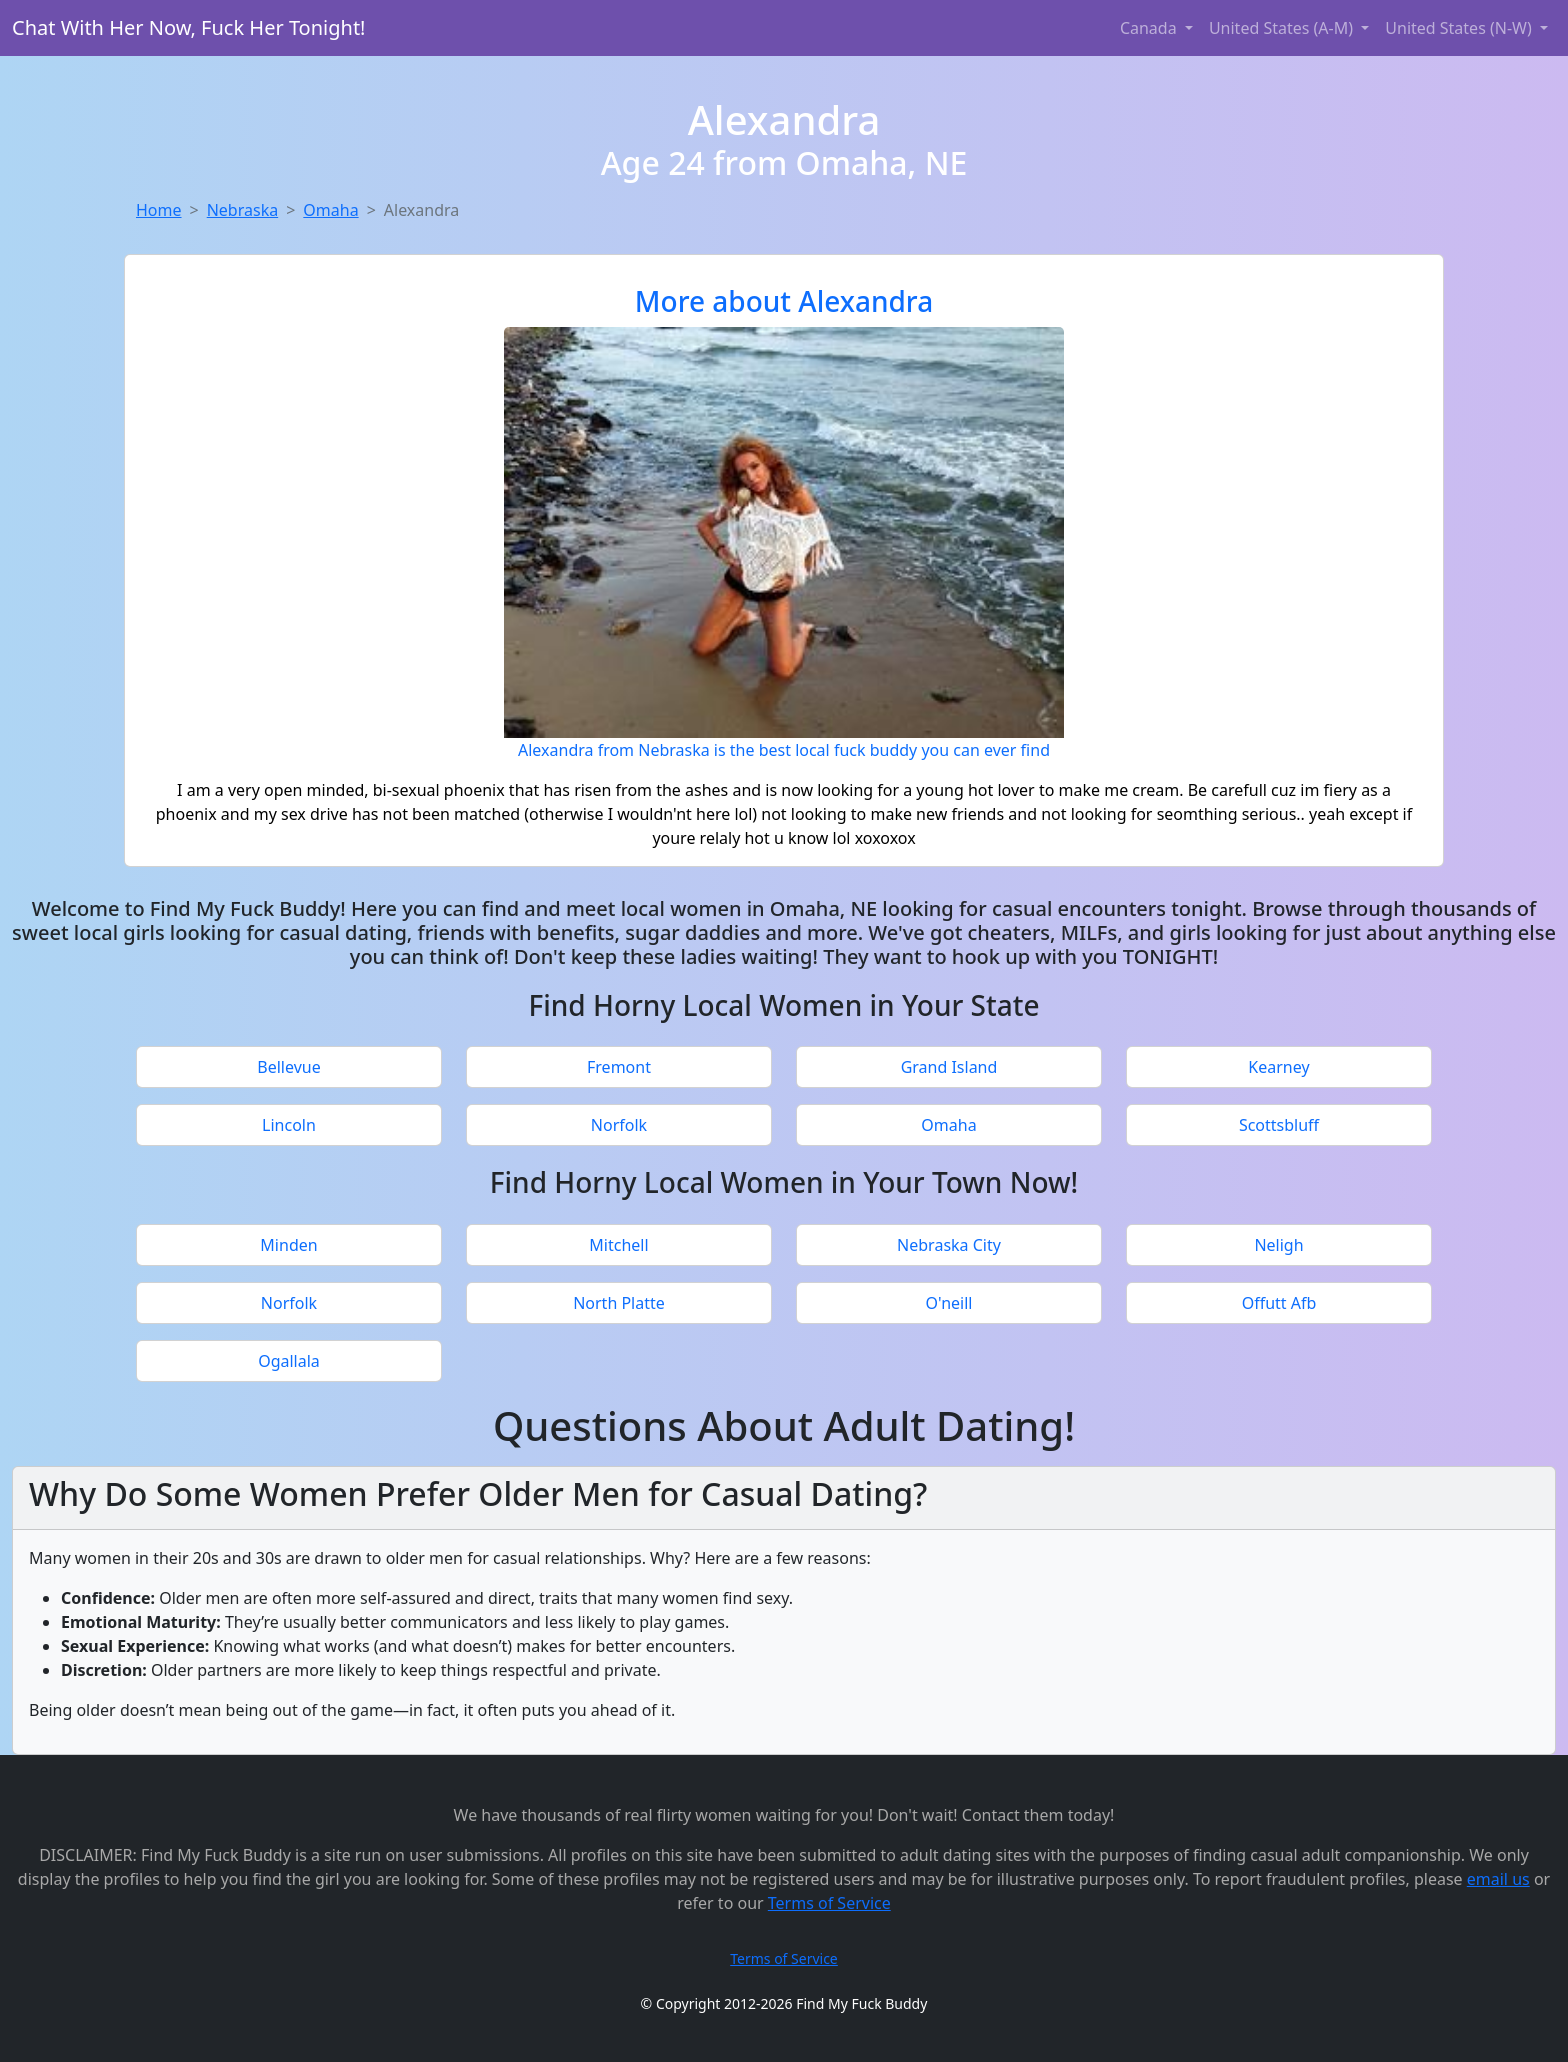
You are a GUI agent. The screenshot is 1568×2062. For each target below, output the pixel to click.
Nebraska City (949, 1245)
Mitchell (618, 1245)
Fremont (619, 1067)
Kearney (1278, 1067)
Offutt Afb (1279, 1303)
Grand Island (949, 1067)
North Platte (619, 1303)
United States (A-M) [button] (1283, 28)
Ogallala (289, 1361)
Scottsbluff (1279, 1125)
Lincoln (289, 1125)
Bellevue (288, 1067)
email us (1498, 1879)
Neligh (1278, 1245)
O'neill (949, 1303)
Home (159, 210)
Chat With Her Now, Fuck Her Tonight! (189, 27)
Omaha (330, 210)
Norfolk (619, 1125)
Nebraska (242, 210)
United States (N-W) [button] (1460, 28)
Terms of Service (829, 1903)
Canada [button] (1150, 28)
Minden (288, 1245)
